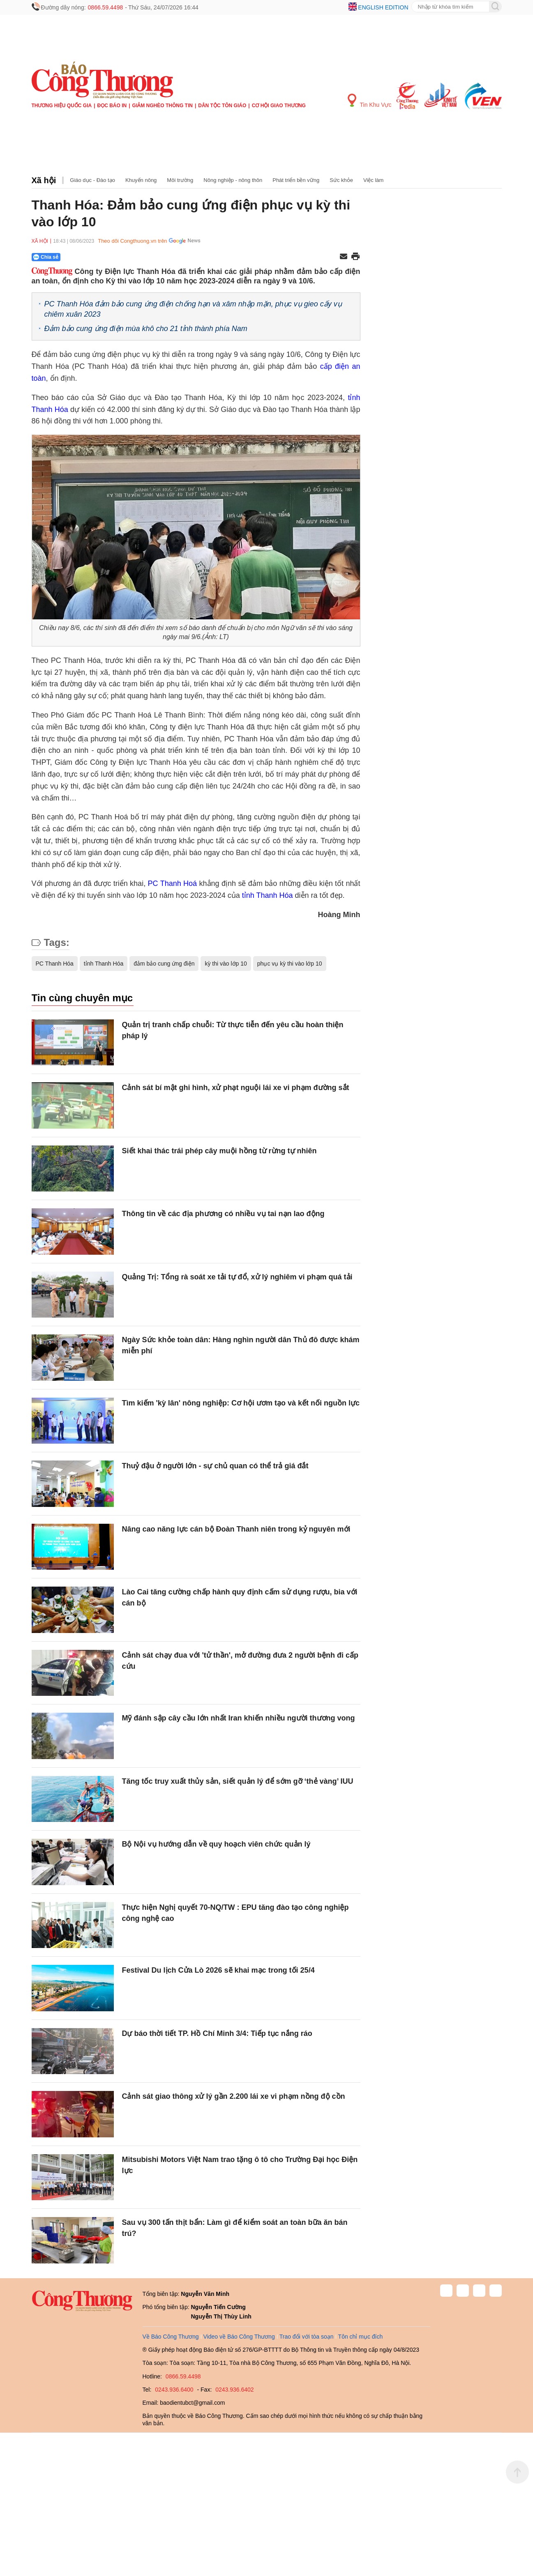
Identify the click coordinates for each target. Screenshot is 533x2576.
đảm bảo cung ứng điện (164, 963)
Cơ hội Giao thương (279, 105)
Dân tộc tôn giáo (222, 105)
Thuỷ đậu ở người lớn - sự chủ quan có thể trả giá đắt (215, 1466)
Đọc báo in (112, 105)
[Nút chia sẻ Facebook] (95, 257)
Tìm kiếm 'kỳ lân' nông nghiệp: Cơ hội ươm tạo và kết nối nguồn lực (241, 1403)
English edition (383, 7)
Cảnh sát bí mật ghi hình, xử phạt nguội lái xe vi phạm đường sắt (235, 1087)
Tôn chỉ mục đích (360, 2336)
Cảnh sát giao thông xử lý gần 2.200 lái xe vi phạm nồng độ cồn (233, 2096)
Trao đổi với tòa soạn (306, 2336)
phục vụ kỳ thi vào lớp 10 (289, 963)
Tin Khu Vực (370, 101)
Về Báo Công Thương (171, 2336)
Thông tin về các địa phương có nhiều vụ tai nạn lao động (224, 1214)
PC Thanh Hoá (172, 883)
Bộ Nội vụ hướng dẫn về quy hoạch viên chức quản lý (216, 1844)
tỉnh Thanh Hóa (267, 895)
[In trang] (355, 257)
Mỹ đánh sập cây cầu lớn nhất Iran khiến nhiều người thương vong (238, 1718)
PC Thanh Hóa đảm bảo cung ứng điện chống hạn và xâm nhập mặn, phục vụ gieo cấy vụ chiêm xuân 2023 (193, 309)
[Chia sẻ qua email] (343, 257)
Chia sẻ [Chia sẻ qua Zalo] (45, 257)
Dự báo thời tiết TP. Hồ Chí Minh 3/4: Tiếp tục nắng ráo (217, 2033)
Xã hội (44, 180)
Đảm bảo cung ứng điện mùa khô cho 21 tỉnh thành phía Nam (145, 328)
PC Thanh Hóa (55, 963)
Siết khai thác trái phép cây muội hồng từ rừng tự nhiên (219, 1151)
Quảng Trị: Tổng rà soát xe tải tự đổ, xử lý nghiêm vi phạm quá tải (237, 1277)
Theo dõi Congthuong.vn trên (132, 241)
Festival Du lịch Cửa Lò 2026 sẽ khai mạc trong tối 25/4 (218, 1970)
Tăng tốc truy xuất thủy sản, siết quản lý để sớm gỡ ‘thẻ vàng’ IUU (237, 1781)
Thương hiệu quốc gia (62, 105)
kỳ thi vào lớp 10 (226, 963)
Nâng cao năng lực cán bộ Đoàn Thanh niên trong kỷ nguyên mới (236, 1529)
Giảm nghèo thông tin (162, 105)
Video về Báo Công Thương (239, 2336)
